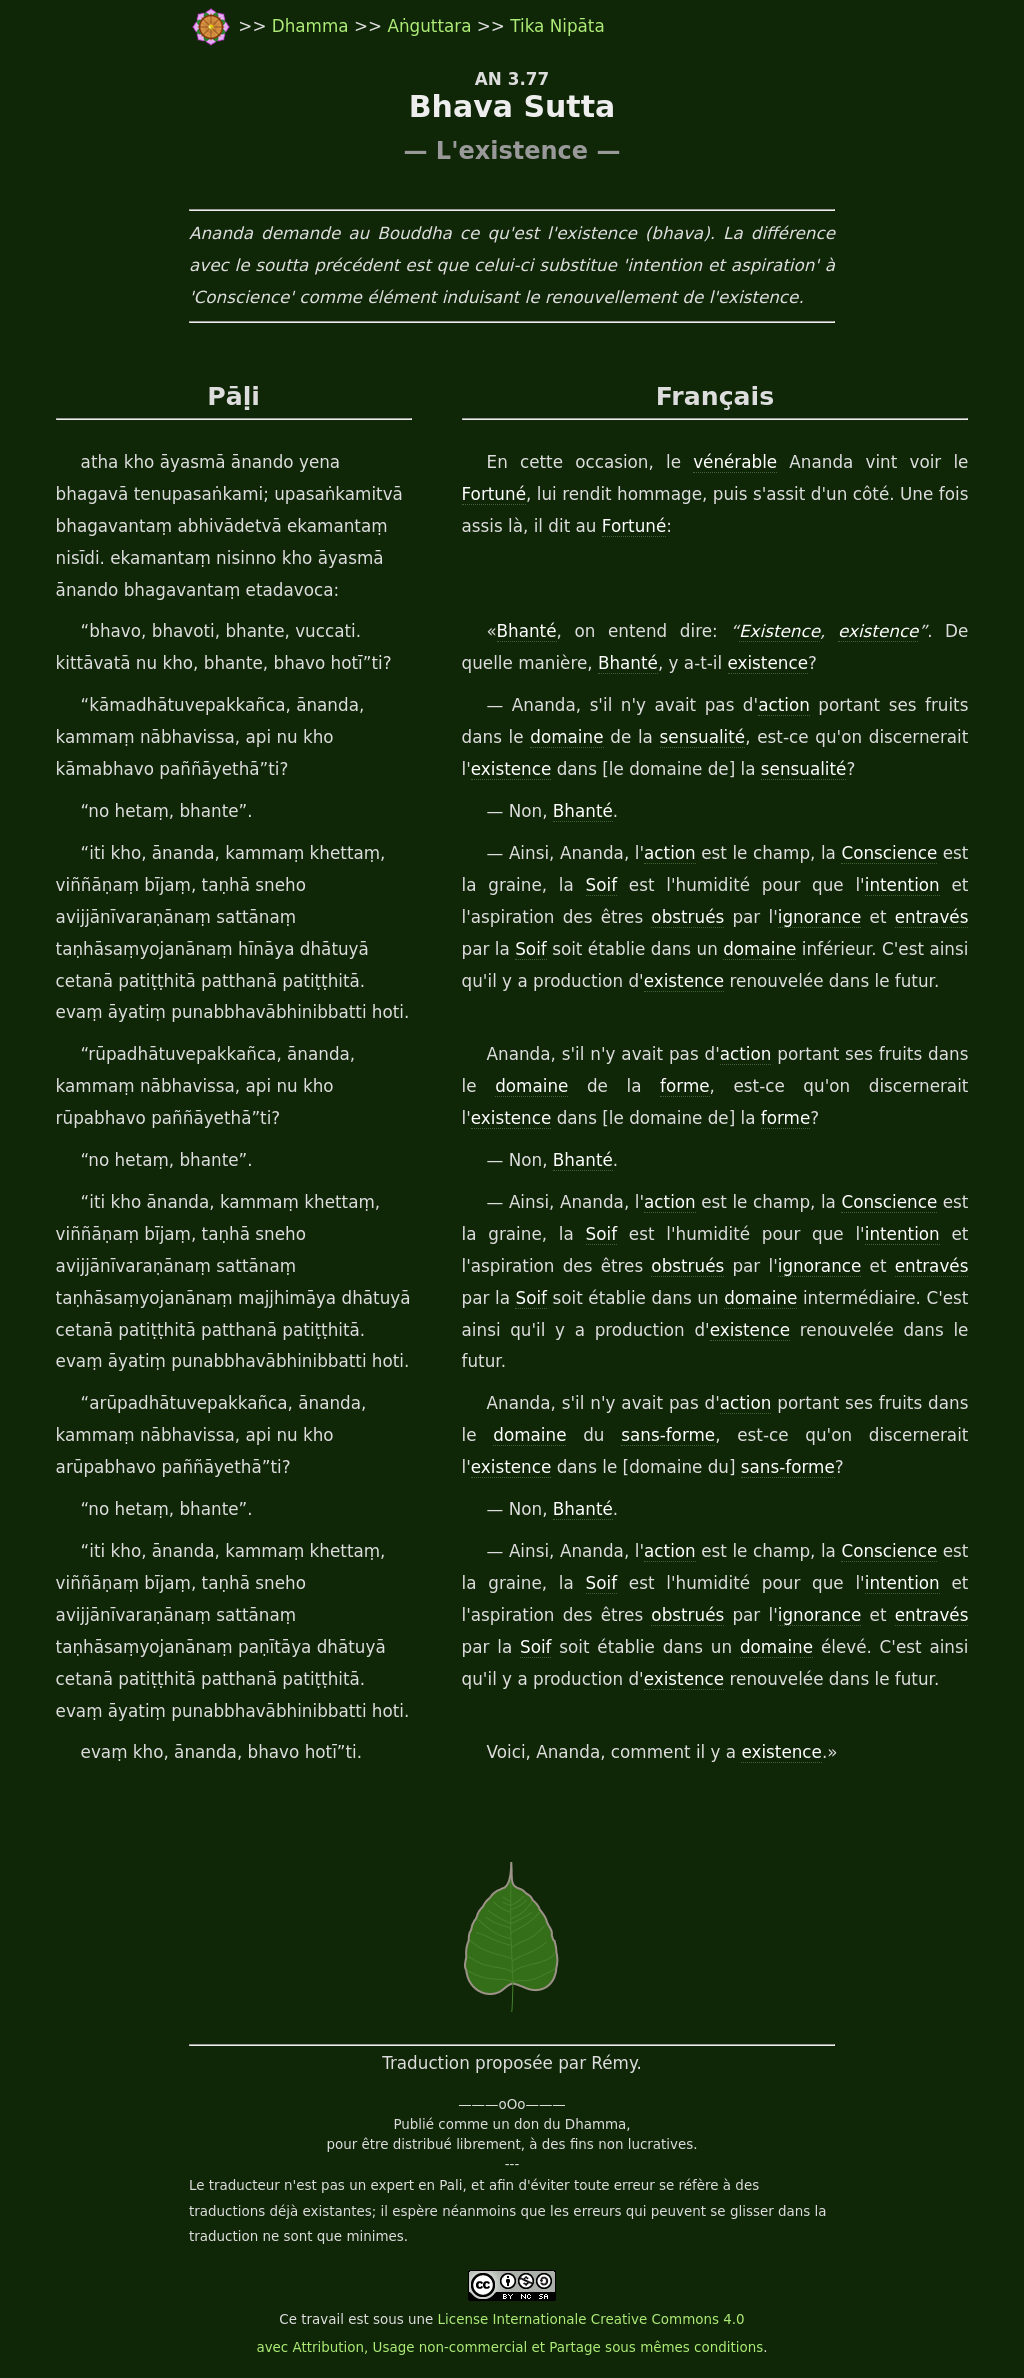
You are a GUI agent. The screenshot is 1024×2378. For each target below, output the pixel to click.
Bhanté (527, 631)
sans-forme (668, 1435)
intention (902, 885)
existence (878, 631)
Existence (779, 631)
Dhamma (313, 26)
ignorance (820, 917)
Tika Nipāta (557, 26)
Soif (602, 885)
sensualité (703, 737)
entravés (932, 917)
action (784, 705)
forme (684, 1086)
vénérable (735, 462)
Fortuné (494, 494)
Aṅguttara (431, 26)
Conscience (889, 853)
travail (322, 2319)
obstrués (687, 917)
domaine (566, 737)
